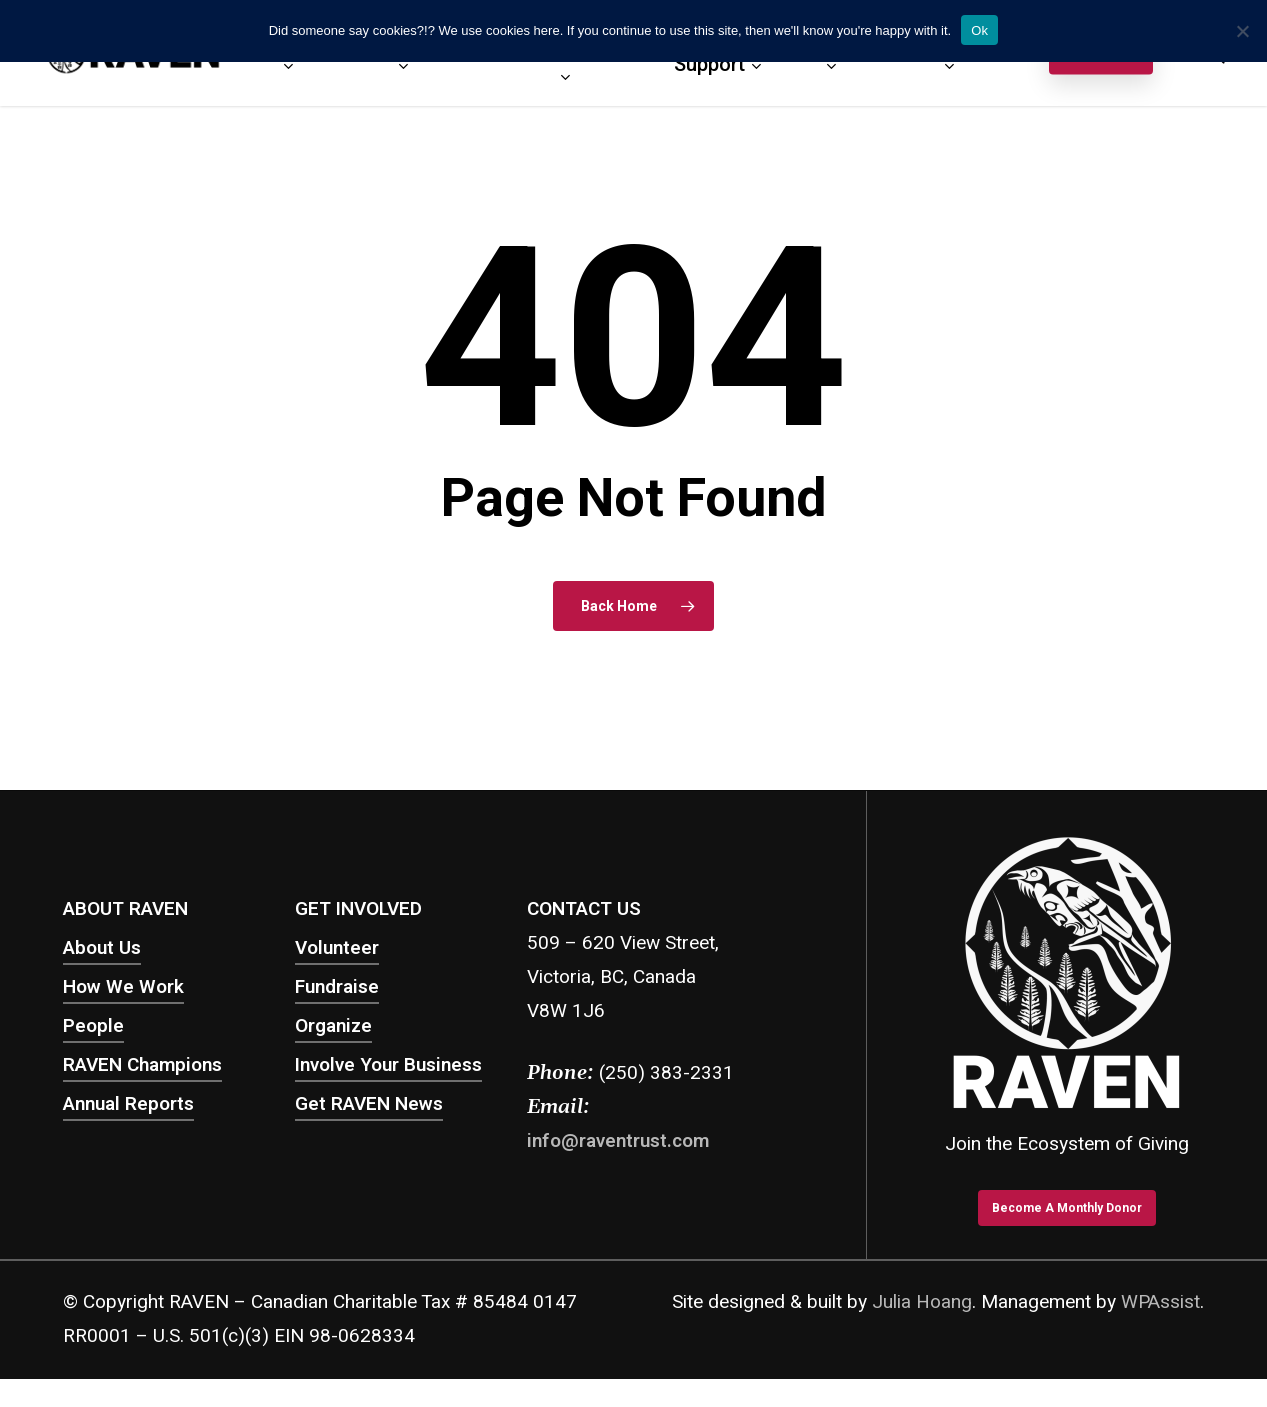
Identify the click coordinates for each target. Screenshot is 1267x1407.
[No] (1242, 31)
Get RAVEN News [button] (369, 1104)
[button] (1067, 1208)
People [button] (93, 1026)
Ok (979, 30)
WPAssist (1160, 1302)
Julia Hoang (922, 1302)
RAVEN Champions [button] (142, 1065)
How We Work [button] (123, 987)
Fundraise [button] (337, 987)
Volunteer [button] (337, 948)
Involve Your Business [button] (388, 1065)
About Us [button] (102, 948)
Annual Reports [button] (128, 1104)
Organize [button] (333, 1026)
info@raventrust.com (618, 1141)
